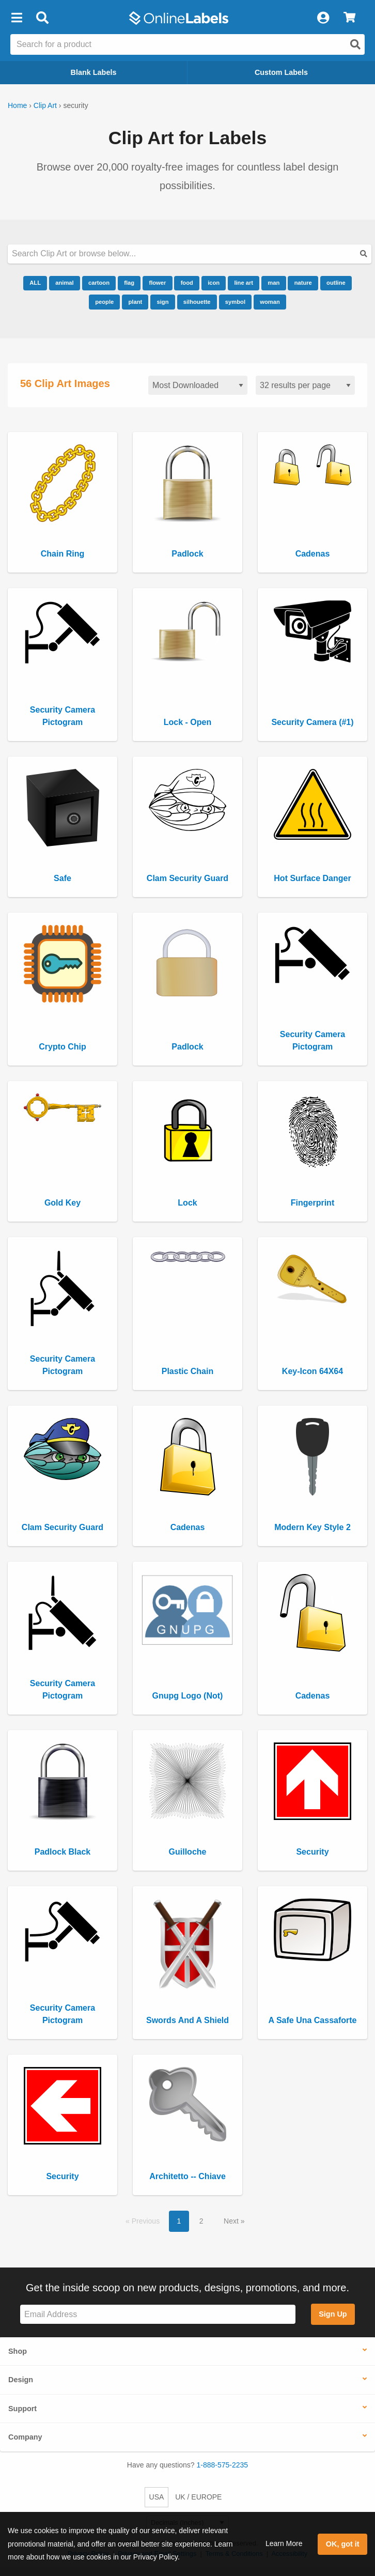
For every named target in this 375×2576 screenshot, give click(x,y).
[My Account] (323, 18)
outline (336, 283)
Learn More (284, 2543)
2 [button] (201, 2221)
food (187, 283)
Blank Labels (94, 72)
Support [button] (22, 2408)
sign (162, 302)
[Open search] (355, 44)
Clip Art (45, 105)
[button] (16, 18)
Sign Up (333, 2314)
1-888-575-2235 (222, 2465)
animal (64, 283)
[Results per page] (305, 385)
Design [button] (20, 2380)
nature (303, 283)
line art (243, 283)
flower (157, 283)
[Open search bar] (42, 18)
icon (214, 283)
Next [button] (232, 2221)
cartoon (99, 283)
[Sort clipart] (197, 385)
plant (135, 302)
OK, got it (343, 2544)
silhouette (197, 302)
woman (270, 302)
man (273, 283)
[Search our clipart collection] (189, 254)
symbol (235, 302)
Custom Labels (281, 72)
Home (17, 105)
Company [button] (25, 2437)
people (104, 302)
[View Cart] (349, 18)
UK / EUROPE (198, 2497)
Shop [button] (17, 2351)
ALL (35, 283)
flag (129, 283)
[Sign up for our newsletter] (157, 2314)
